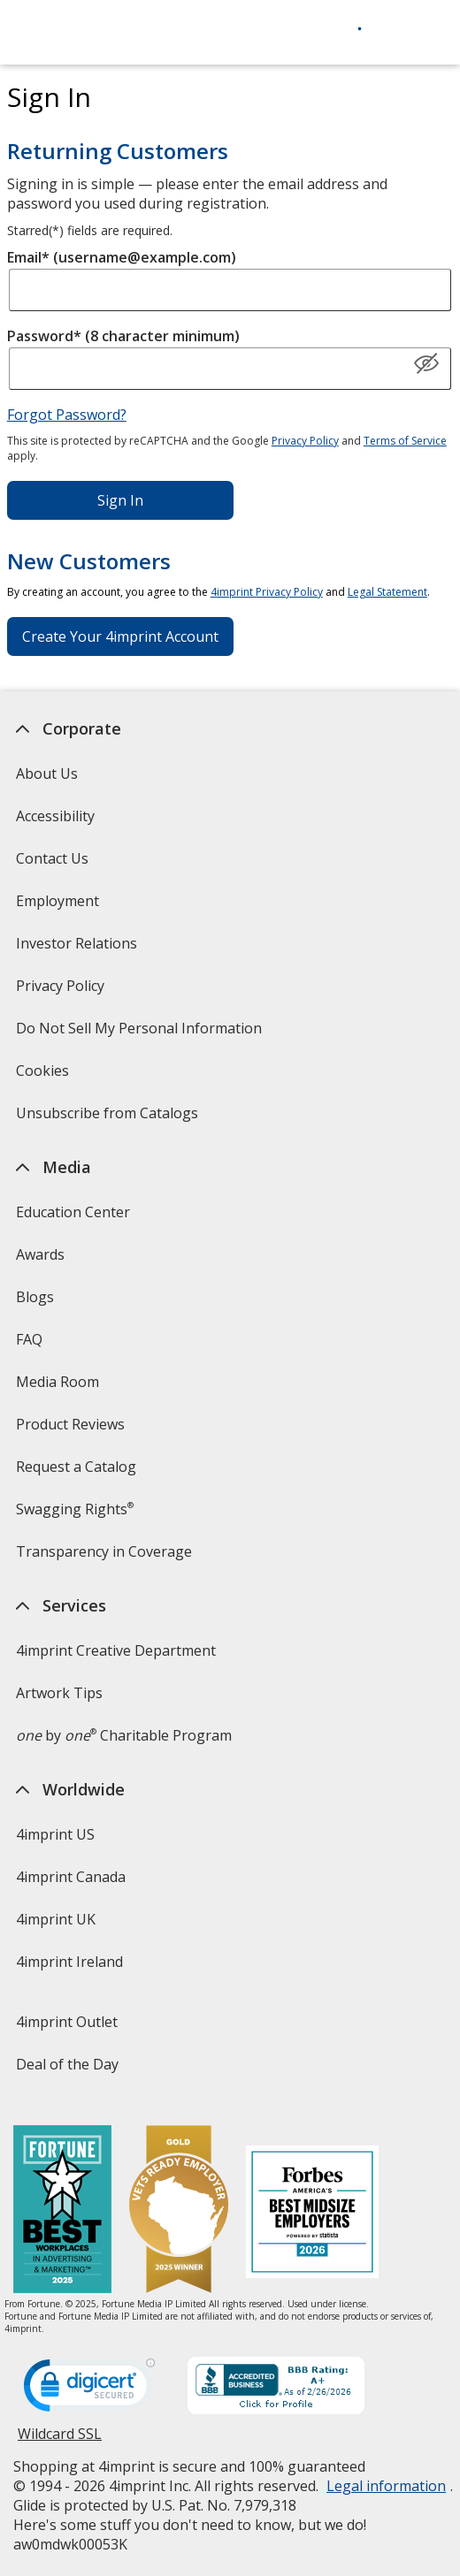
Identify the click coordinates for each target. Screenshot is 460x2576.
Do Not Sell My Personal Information (141, 1033)
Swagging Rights (75, 1509)
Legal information (386, 2486)
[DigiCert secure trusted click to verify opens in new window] (89, 2390)
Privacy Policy (305, 440)
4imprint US (55, 1834)
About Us (47, 773)
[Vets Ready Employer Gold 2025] (178, 2211)
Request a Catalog (76, 1466)
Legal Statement (387, 591)
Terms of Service (405, 440)
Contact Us (52, 858)
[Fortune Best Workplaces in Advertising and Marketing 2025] (62, 2211)
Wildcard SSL (60, 2440)
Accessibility (55, 816)
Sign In (120, 500)
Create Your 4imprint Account (120, 636)
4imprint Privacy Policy (267, 591)
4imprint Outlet (67, 2021)
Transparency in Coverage (106, 1557)
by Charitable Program (124, 1735)
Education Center (73, 1212)
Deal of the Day (67, 2064)
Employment (57, 901)
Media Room (57, 1381)
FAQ (29, 1339)
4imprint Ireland (69, 1961)
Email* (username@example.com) (121, 257)
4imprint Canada (71, 1876)
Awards (40, 1254)
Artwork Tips (59, 1693)
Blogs (35, 1297)
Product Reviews (70, 1424)
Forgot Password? (66, 414)
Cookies (44, 1076)
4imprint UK (56, 1919)
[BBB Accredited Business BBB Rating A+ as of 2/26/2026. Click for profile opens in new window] (276, 2387)
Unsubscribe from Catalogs (109, 1118)
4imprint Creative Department (116, 1650)
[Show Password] (426, 364)
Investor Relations (79, 949)
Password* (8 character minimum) (123, 336)
